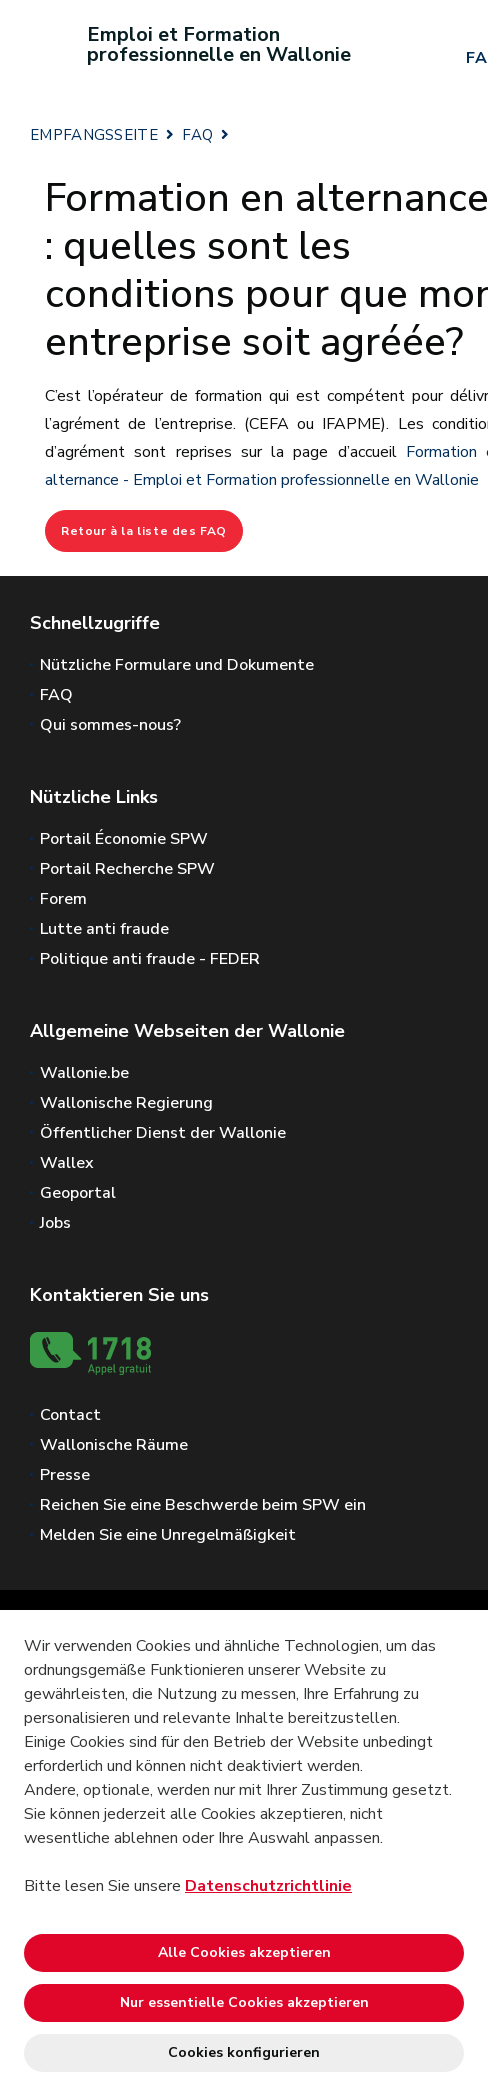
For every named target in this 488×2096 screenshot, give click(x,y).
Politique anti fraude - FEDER (150, 959)
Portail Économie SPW (124, 839)
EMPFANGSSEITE (94, 135)
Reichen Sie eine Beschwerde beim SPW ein (203, 1505)
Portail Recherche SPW (127, 869)
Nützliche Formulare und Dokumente (177, 665)
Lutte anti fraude (104, 929)
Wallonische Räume (114, 1445)
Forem (63, 899)
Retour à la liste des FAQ (144, 531)
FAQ (197, 135)
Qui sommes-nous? (110, 725)
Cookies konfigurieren (244, 2052)
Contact (70, 1415)
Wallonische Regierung (126, 1103)
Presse (65, 1475)
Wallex (67, 1163)
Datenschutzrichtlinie (268, 1886)
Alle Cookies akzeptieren (244, 1952)
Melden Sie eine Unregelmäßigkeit (168, 1535)
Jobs (55, 1223)
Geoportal (78, 1193)
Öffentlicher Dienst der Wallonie (163, 1133)
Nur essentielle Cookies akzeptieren (244, 2002)
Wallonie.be (84, 1073)
